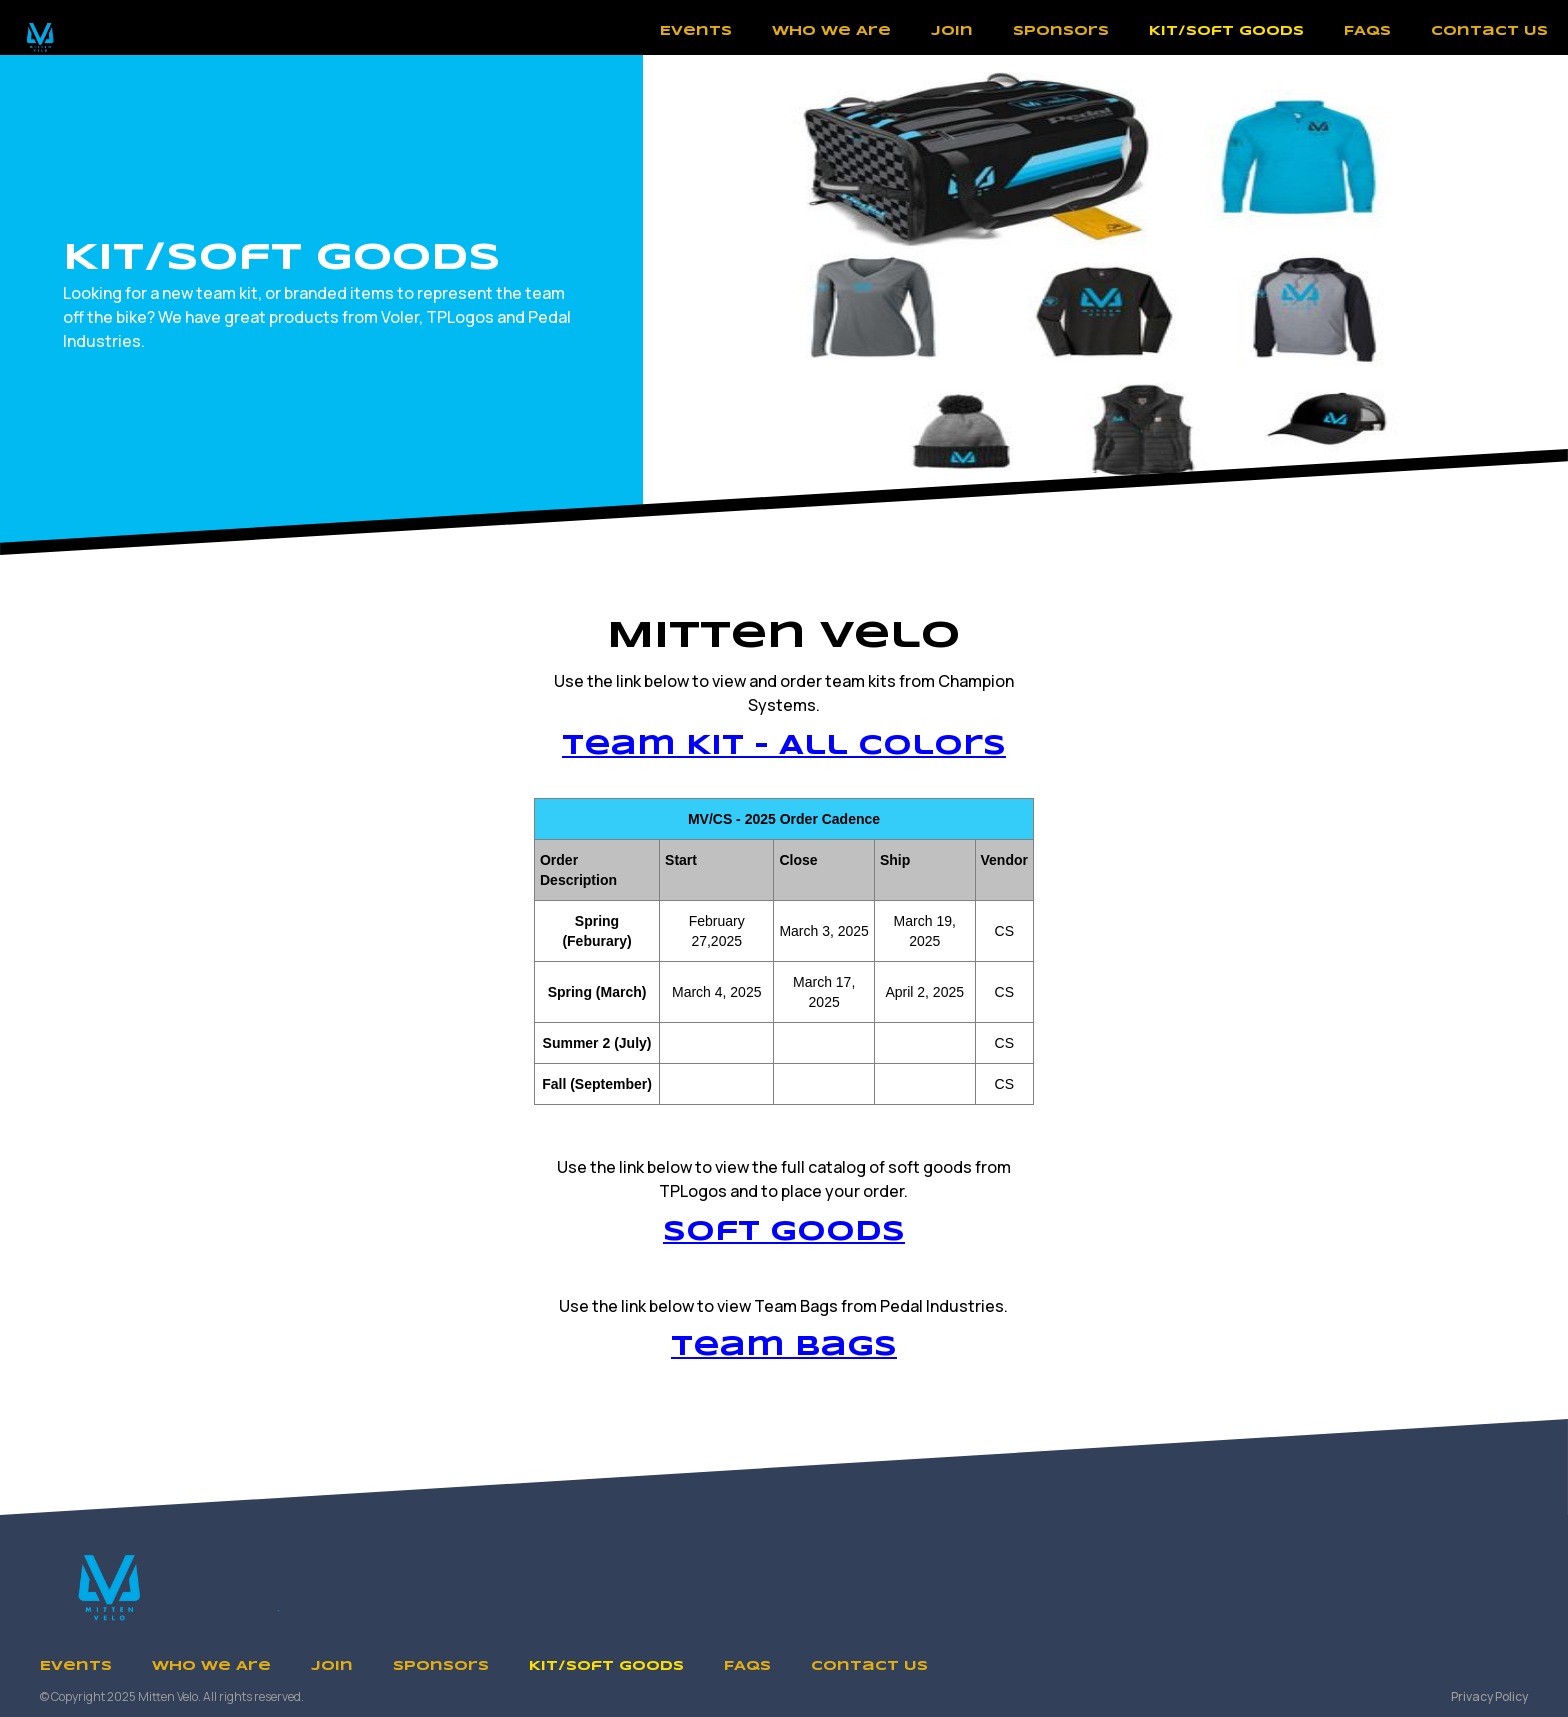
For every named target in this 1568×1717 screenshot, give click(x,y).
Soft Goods (784, 1232)
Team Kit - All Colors (784, 746)
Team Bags (784, 1347)
